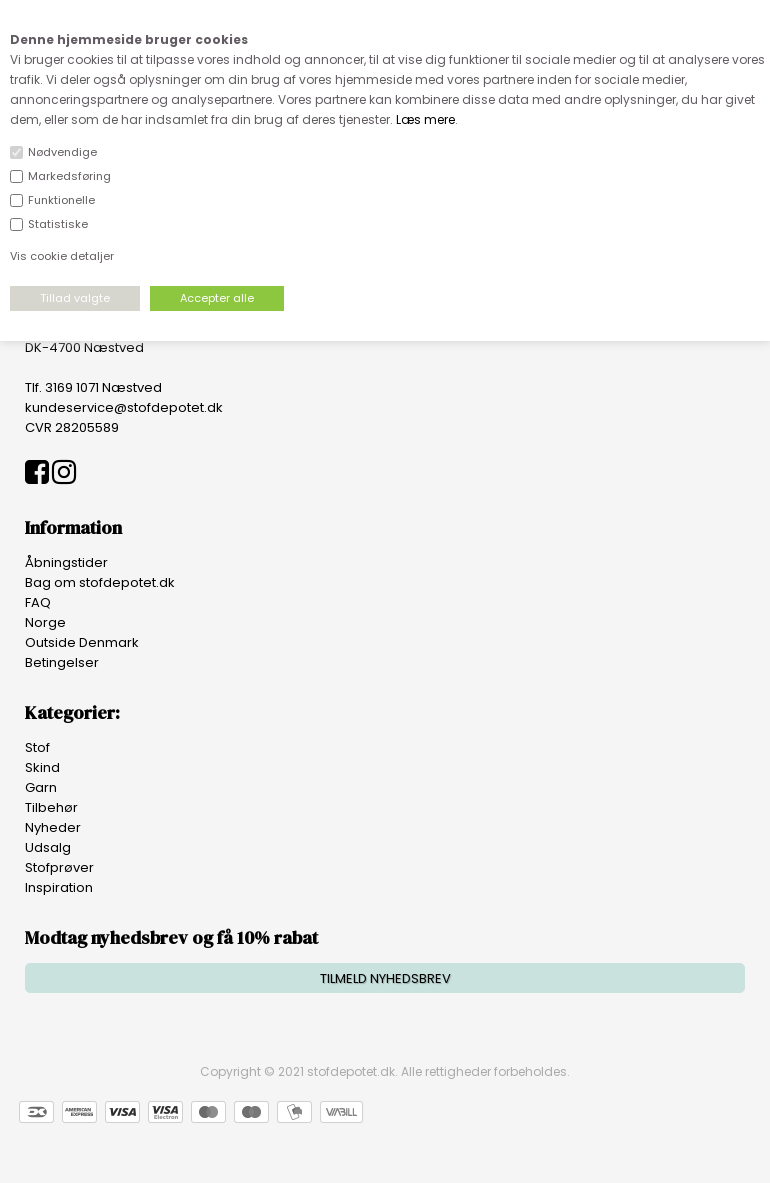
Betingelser (62, 662)
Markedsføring (69, 176)
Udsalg (48, 847)
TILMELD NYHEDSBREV (385, 978)
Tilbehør (51, 807)
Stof (37, 747)
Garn (41, 787)
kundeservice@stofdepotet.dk (124, 407)
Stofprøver (59, 867)
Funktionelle (61, 200)
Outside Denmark (82, 642)
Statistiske (58, 224)
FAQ (38, 602)
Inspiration (59, 887)
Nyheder (53, 827)
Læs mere (425, 119)
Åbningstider (66, 562)
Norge (45, 622)
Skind (42, 767)
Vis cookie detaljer (62, 256)
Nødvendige (62, 152)
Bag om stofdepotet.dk (100, 582)
